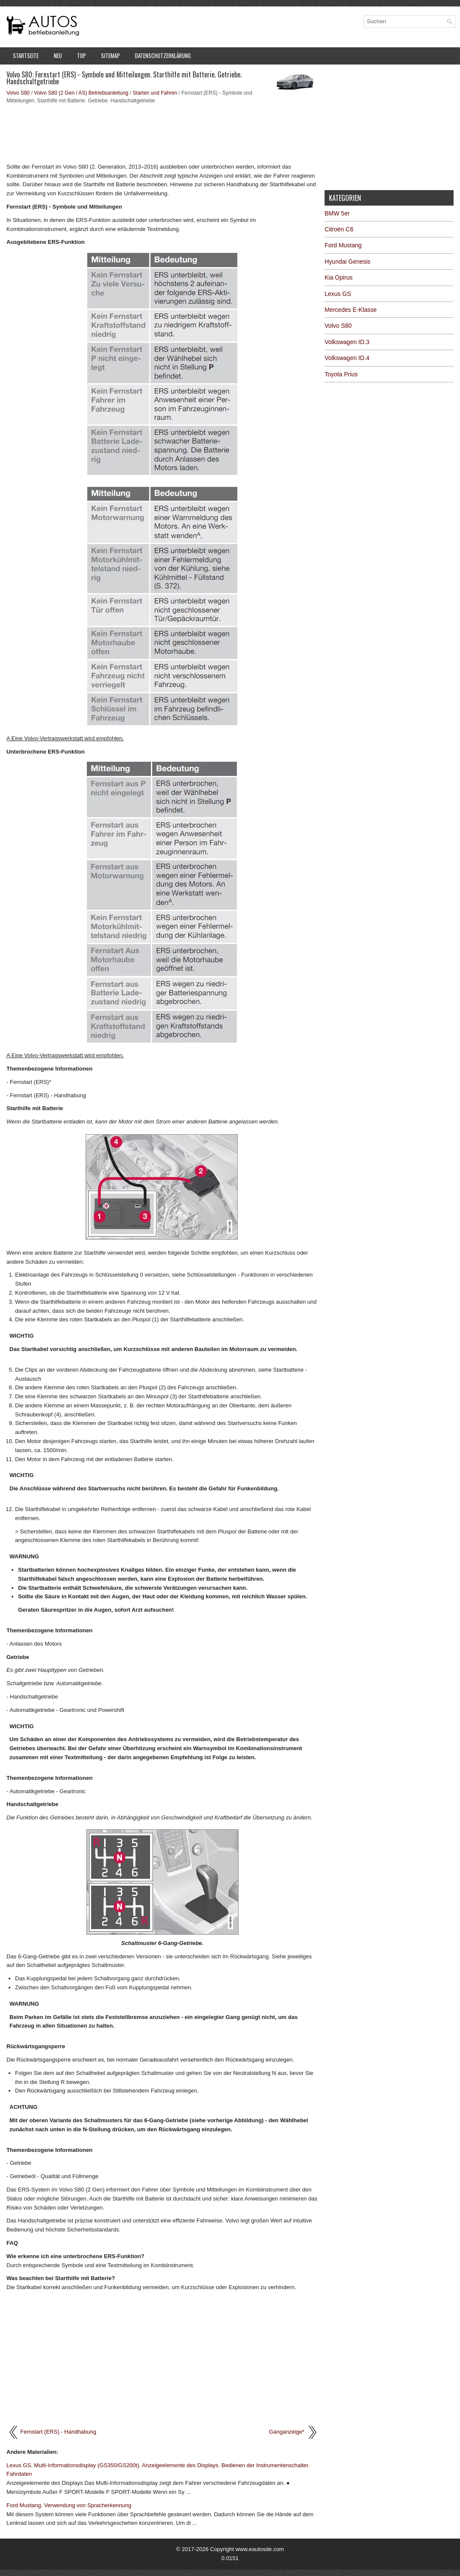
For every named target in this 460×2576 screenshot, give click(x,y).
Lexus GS (338, 293)
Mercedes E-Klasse (351, 309)
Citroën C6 (339, 229)
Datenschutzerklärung (163, 55)
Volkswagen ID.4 (347, 357)
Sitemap (110, 55)
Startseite (26, 55)
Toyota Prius (341, 374)
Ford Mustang (343, 245)
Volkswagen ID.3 (347, 342)
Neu (58, 55)
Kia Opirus (339, 277)
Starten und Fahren (155, 93)
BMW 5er (337, 213)
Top (81, 55)
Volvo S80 (18, 93)
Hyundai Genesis (348, 261)
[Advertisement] (162, 132)
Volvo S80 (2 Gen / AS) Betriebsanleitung (81, 93)
